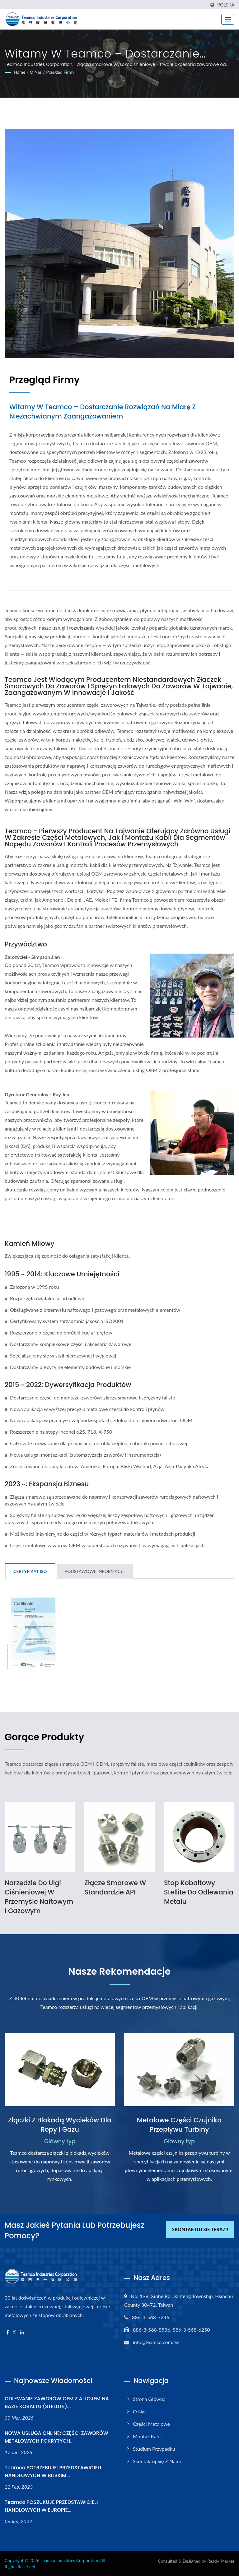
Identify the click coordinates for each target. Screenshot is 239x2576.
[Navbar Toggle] (227, 19)
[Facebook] (7, 2332)
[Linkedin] (22, 2332)
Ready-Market (220, 2561)
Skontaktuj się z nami (157, 2461)
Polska (225, 4)
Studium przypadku (154, 2449)
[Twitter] (14, 2332)
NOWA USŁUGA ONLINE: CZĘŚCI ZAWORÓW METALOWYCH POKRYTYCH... (56, 2437)
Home (19, 72)
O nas (36, 72)
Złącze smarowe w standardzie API (115, 1887)
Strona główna (149, 2399)
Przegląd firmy (60, 72)
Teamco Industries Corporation (69, 2560)
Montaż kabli (147, 2436)
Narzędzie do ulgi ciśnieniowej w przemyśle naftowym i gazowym (39, 1896)
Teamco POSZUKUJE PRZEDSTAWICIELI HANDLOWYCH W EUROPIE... (51, 2506)
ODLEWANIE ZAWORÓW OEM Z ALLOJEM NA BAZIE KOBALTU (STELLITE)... (57, 2402)
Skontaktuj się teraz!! (200, 2229)
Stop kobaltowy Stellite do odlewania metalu (199, 1892)
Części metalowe (151, 2424)
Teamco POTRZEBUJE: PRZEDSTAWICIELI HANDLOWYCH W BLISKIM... (53, 2471)
